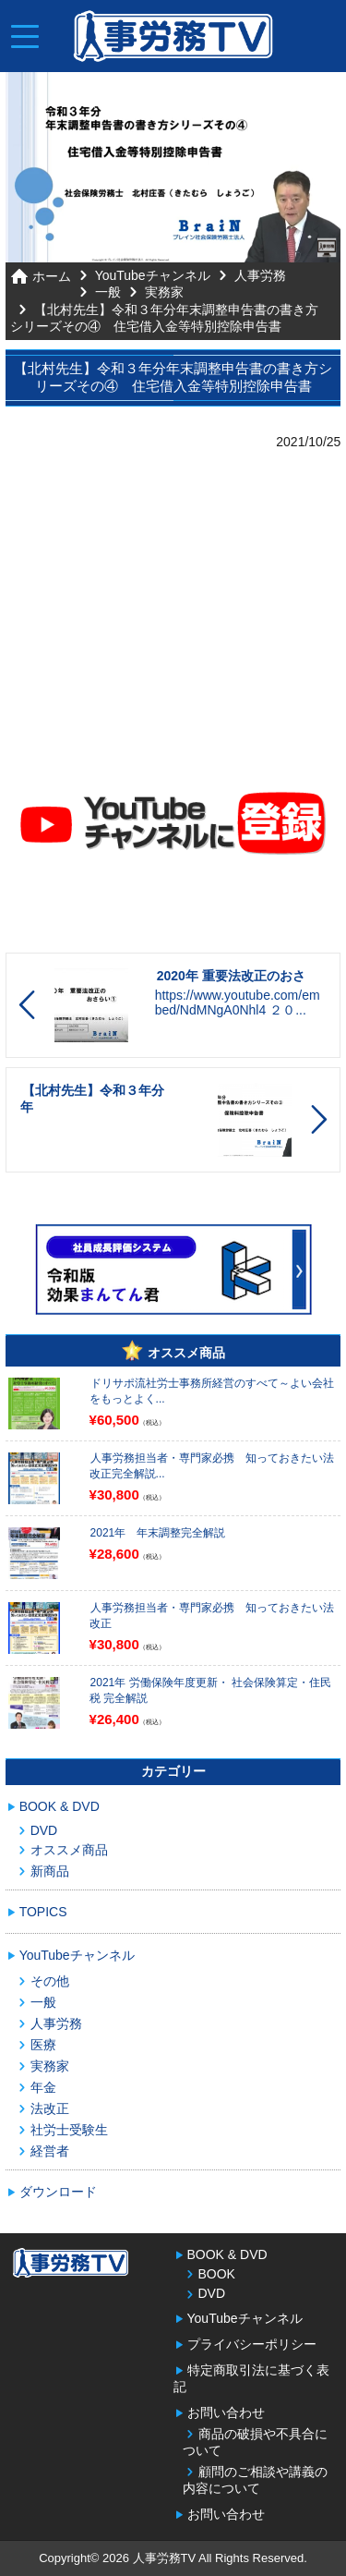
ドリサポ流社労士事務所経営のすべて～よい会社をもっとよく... (211, 1391)
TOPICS (43, 1911)
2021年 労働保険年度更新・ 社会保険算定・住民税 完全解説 (210, 1690)
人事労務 (260, 274)
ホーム (51, 276)
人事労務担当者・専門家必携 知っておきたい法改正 (211, 1615)
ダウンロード (58, 2191)
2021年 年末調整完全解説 (158, 1532)
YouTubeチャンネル (152, 274)
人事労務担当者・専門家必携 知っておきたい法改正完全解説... (211, 1466)
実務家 (164, 292)
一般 (108, 292)
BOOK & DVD (59, 1806)
